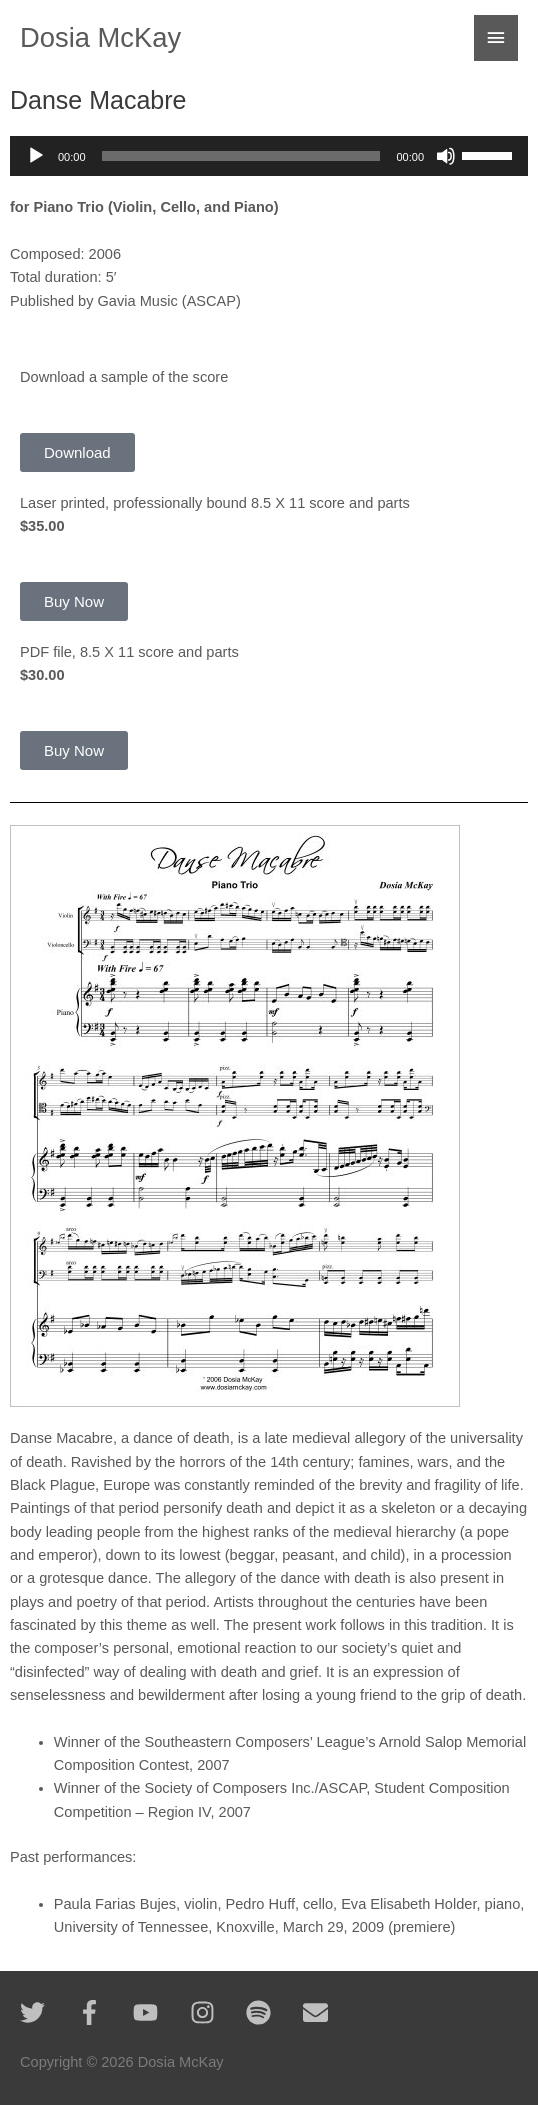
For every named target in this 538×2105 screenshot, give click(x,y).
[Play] (36, 156)
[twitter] (46, 2012)
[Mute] (446, 156)
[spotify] (272, 2012)
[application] (269, 156)
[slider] (241, 156)
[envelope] (319, 2012)
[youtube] (159, 2012)
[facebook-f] (103, 2012)
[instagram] (216, 2012)
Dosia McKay (100, 37)
